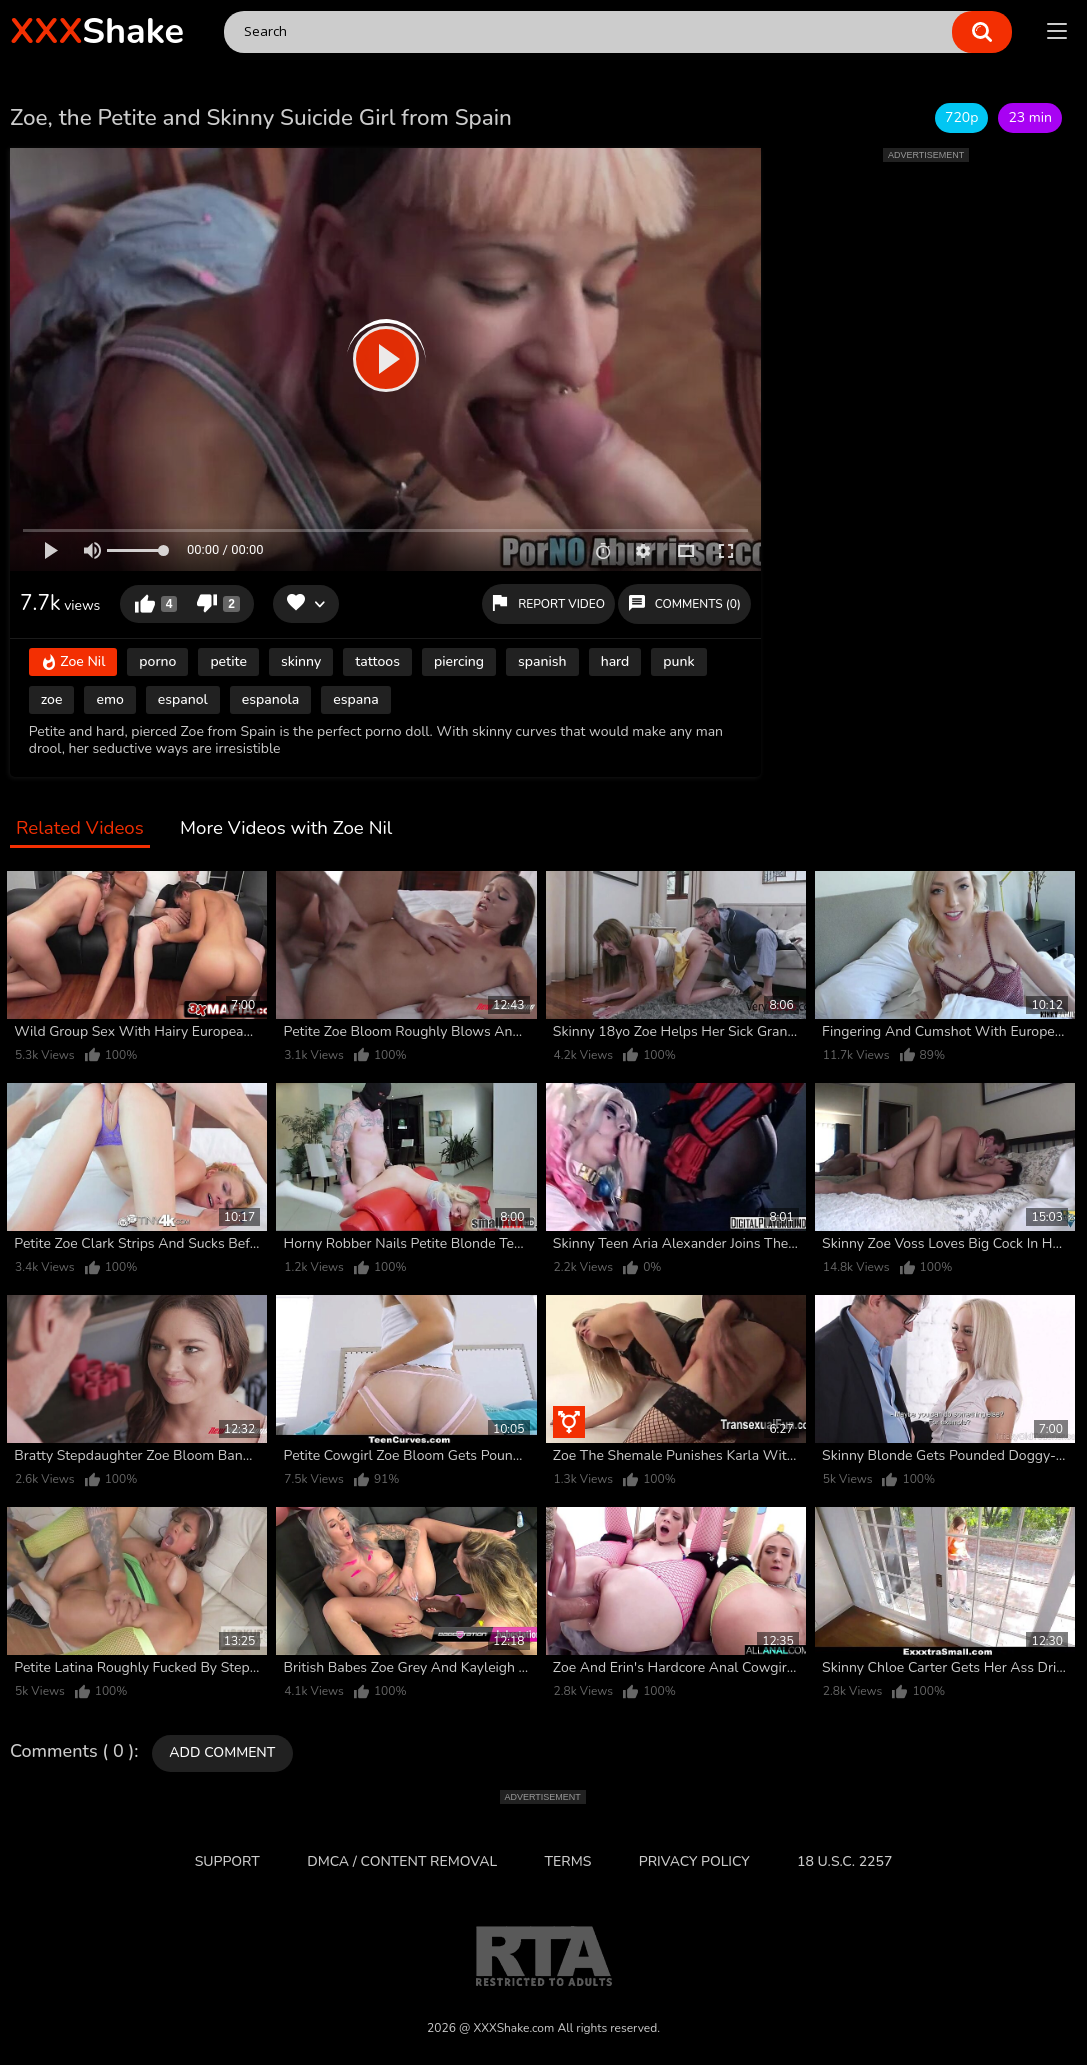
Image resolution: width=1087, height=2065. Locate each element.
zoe (52, 699)
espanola (270, 699)
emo (109, 699)
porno (157, 661)
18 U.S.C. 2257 (844, 1861)
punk (678, 661)
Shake (97, 31)
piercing (459, 661)
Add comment (222, 1752)
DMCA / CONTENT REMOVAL (402, 1861)
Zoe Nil (73, 662)
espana (355, 699)
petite (228, 661)
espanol (183, 699)
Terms (568, 1861)
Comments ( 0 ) (72, 1752)
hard (615, 661)
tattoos (377, 661)
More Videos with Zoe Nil (286, 829)
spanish (542, 661)
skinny (301, 661)
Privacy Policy (694, 1861)
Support (227, 1861)
